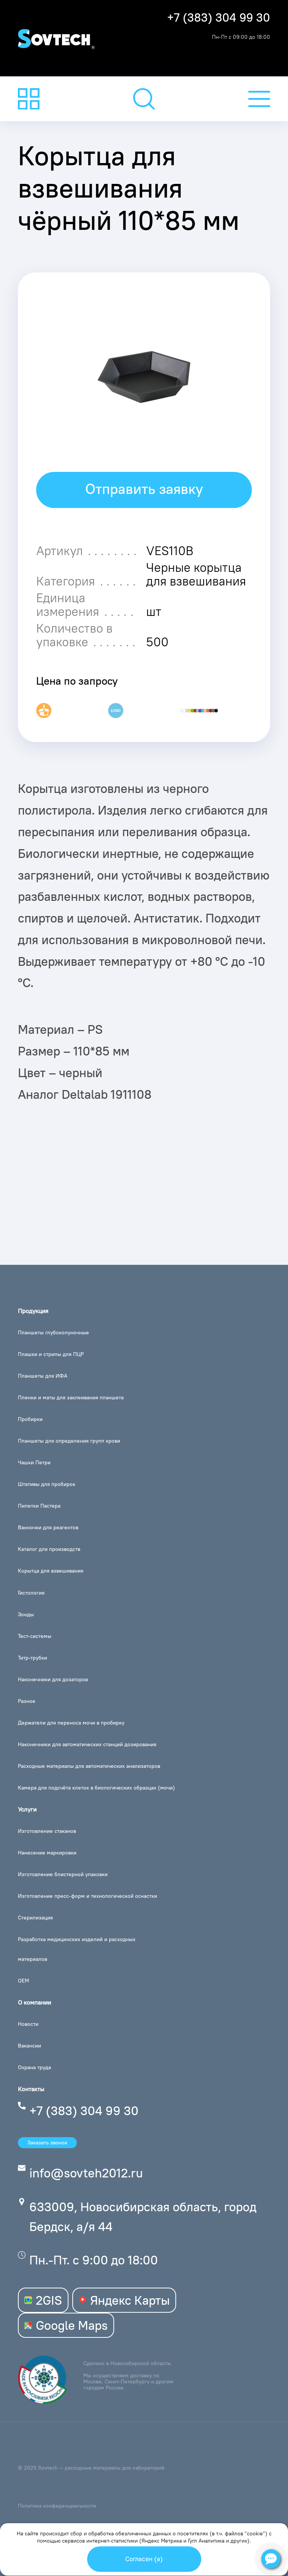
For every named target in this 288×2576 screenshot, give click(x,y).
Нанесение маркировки (47, 1852)
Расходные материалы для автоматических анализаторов (89, 1766)
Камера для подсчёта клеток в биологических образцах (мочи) (96, 1787)
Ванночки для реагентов (48, 1527)
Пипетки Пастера (39, 1505)
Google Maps (66, 2325)
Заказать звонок (47, 2142)
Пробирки (30, 1419)
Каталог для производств (49, 1549)
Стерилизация (35, 1917)
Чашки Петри (34, 1462)
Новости (28, 2024)
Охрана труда (34, 2067)
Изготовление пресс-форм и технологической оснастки (87, 1895)
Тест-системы (34, 1636)
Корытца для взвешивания (50, 1570)
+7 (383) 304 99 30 (218, 18)
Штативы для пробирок (46, 1484)
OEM (23, 1980)
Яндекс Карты (124, 2300)
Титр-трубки (32, 1657)
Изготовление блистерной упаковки (63, 1874)
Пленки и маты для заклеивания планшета (71, 1397)
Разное (26, 1701)
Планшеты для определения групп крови (69, 1440)
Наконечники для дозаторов (53, 1679)
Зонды (26, 1614)
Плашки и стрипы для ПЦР (51, 1354)
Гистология (31, 1592)
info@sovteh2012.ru (86, 2173)
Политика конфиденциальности (57, 2505)
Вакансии (29, 2045)
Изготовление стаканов (47, 1831)
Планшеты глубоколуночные (53, 1332)
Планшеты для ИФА (42, 1375)
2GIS (43, 2300)
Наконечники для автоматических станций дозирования (87, 1744)
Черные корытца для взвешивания (196, 574)
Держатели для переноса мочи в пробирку (71, 1722)
